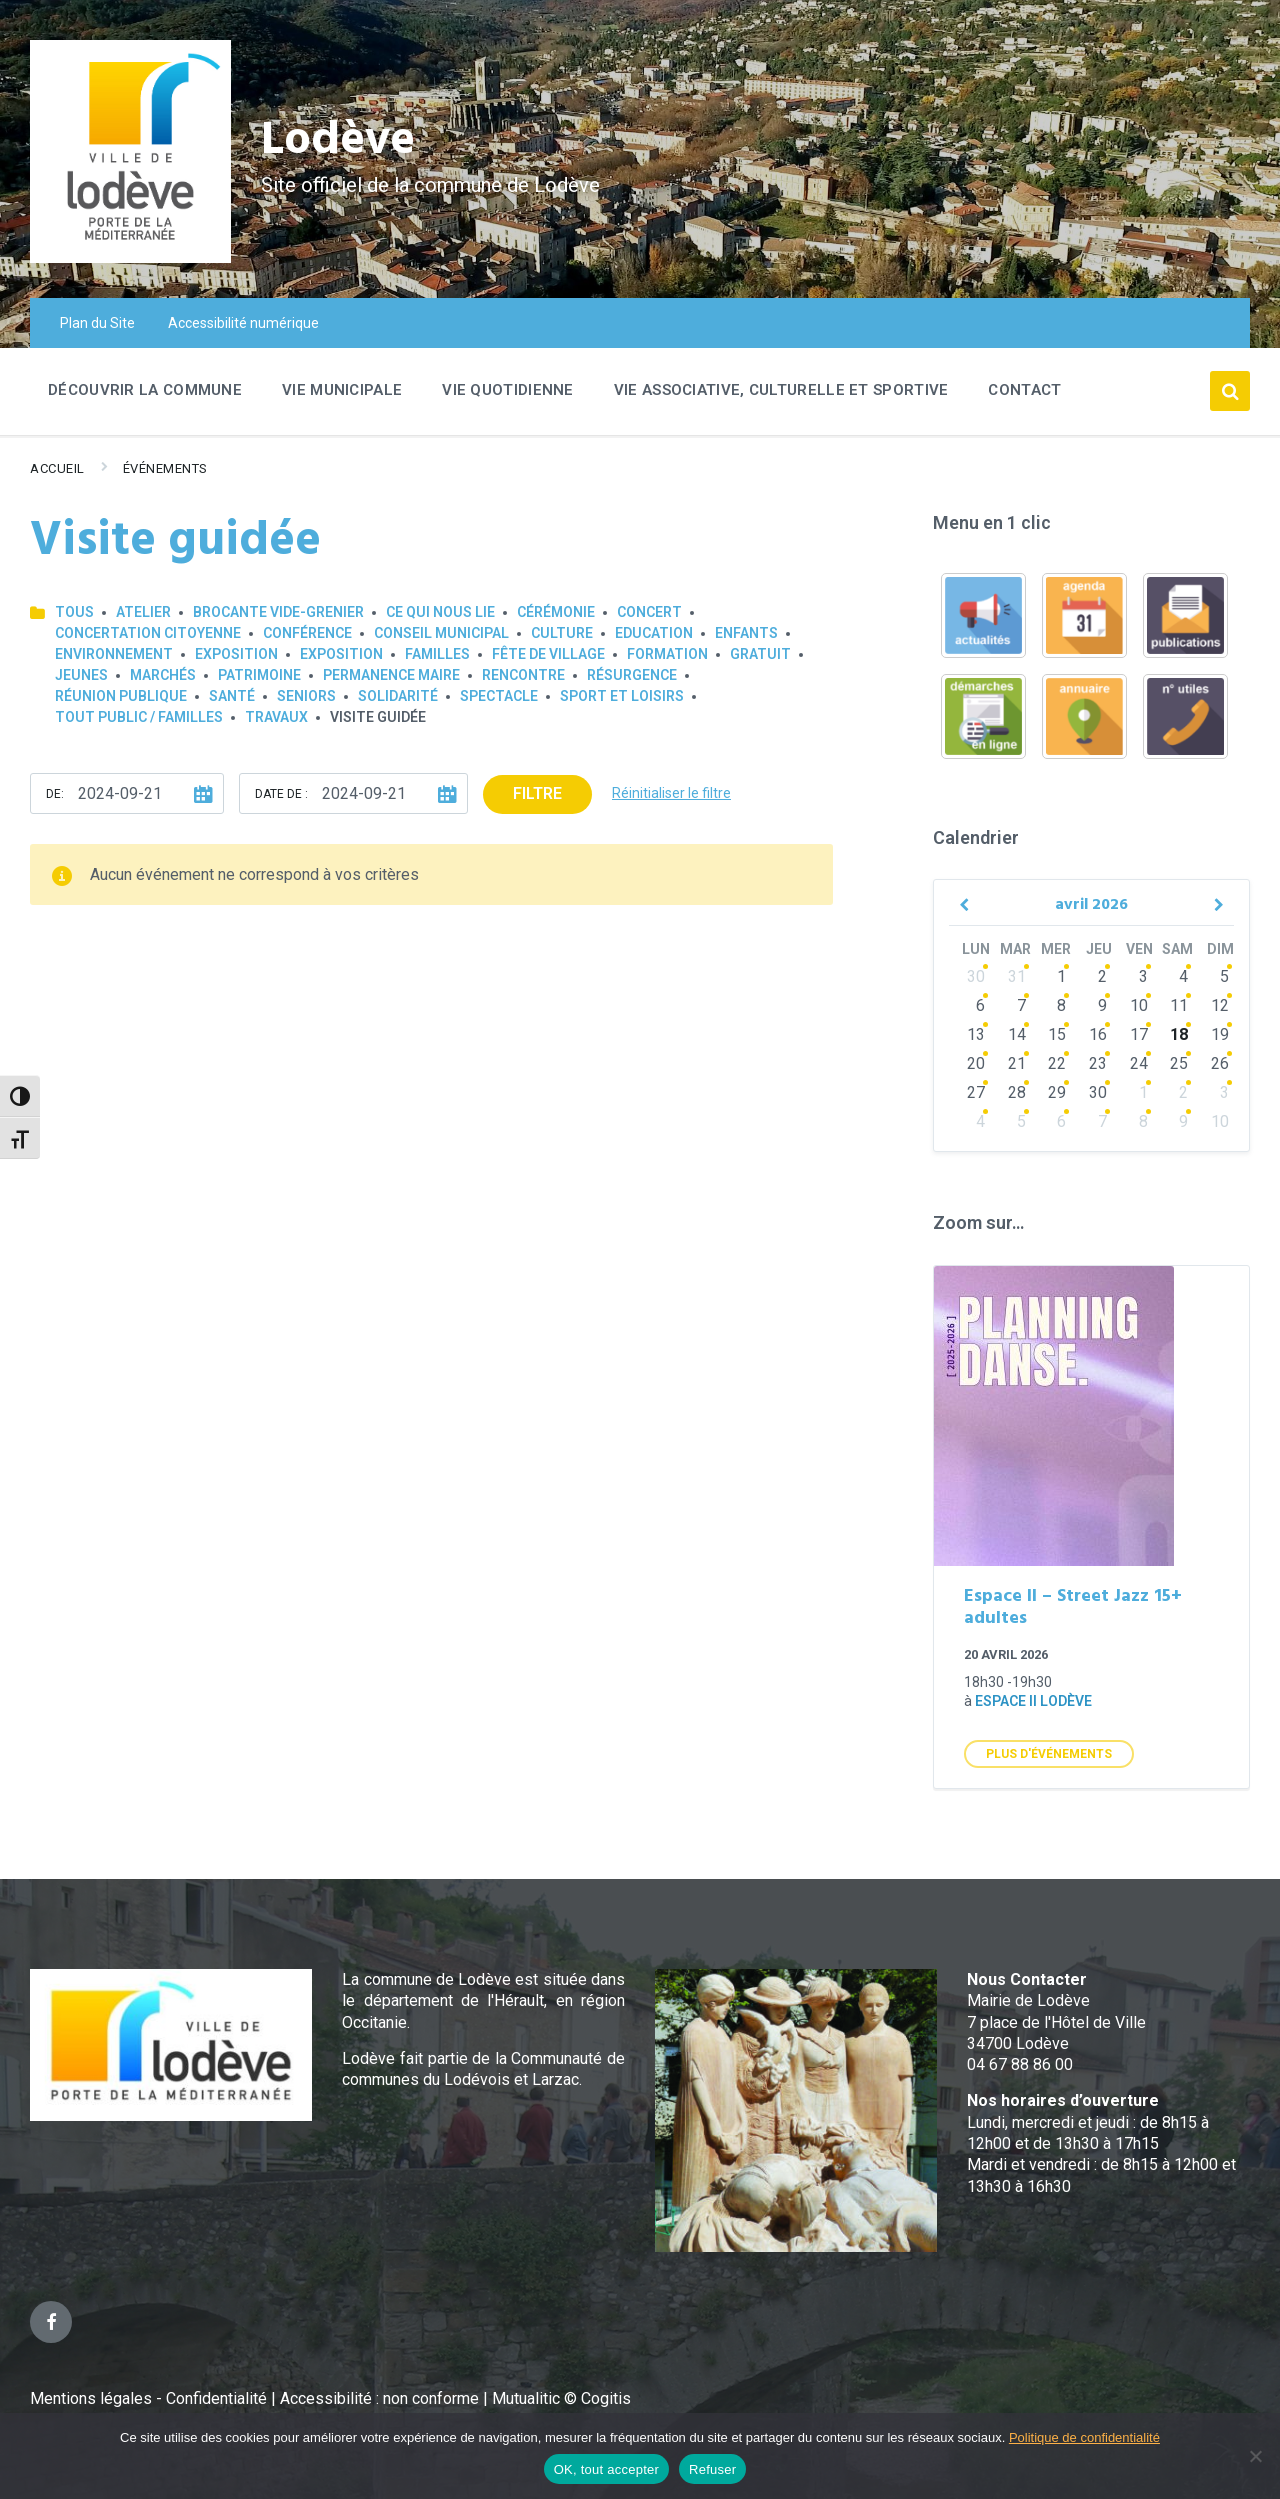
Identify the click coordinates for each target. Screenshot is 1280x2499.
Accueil (57, 468)
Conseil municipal (441, 633)
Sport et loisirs (622, 696)
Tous (74, 612)
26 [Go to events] (1220, 1063)
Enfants (746, 633)
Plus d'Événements (1049, 1754)
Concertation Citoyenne (148, 633)
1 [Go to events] (1061, 976)
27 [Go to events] (976, 1092)
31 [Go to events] (1017, 976)
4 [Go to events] (1183, 976)
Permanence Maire (391, 675)
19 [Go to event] (1220, 1034)
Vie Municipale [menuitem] (342, 390)
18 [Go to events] (1179, 1034)
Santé (232, 696)
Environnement (114, 654)
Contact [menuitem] (1024, 390)
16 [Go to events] (1098, 1034)
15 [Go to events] (1057, 1034)
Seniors (306, 696)
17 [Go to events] (1139, 1034)
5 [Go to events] (1021, 1121)
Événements (165, 468)
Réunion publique (121, 696)
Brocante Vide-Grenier (278, 612)
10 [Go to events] (1139, 1005)
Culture (562, 633)
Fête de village (548, 654)
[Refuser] (1255, 2456)
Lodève (340, 140)
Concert (649, 612)
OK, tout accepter (606, 2469)
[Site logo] (130, 257)
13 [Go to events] (976, 1034)
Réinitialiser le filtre (671, 793)
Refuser (712, 2469)
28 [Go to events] (1017, 1092)
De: (55, 794)
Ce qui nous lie (440, 612)
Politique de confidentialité (1084, 2437)
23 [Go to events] (1098, 1063)
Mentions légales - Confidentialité (148, 2398)
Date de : (281, 794)
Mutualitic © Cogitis (561, 2398)
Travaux (276, 717)
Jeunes (81, 675)
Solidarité (398, 696)
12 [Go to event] (1220, 1005)
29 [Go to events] (1057, 1092)
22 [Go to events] (1057, 1063)
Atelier (143, 612)
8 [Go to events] (1061, 1005)
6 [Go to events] (980, 1005)
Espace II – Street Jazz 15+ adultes (1073, 1608)
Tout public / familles (139, 717)
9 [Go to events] (1102, 1005)
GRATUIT (760, 654)
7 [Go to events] (1021, 1005)
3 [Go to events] (1143, 976)
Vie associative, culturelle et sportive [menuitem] (781, 390)
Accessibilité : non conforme (381, 2398)
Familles (437, 654)
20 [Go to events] (976, 1063)
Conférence (307, 633)
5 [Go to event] (1224, 976)
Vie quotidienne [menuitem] (508, 390)
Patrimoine (259, 675)
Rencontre (523, 675)
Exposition (236, 654)
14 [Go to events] (1017, 1034)
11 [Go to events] (1179, 1005)
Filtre (537, 793)
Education (654, 633)
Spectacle (499, 696)
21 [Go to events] (1017, 1063)
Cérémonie (556, 612)
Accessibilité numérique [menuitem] (243, 323)
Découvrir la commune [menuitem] (145, 390)
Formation (667, 654)
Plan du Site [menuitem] (97, 323)
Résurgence (632, 675)
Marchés (163, 675)
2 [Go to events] (1102, 976)
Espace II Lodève (1033, 1701)
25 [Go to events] (1179, 1063)
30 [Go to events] (976, 976)
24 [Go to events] (1139, 1063)
